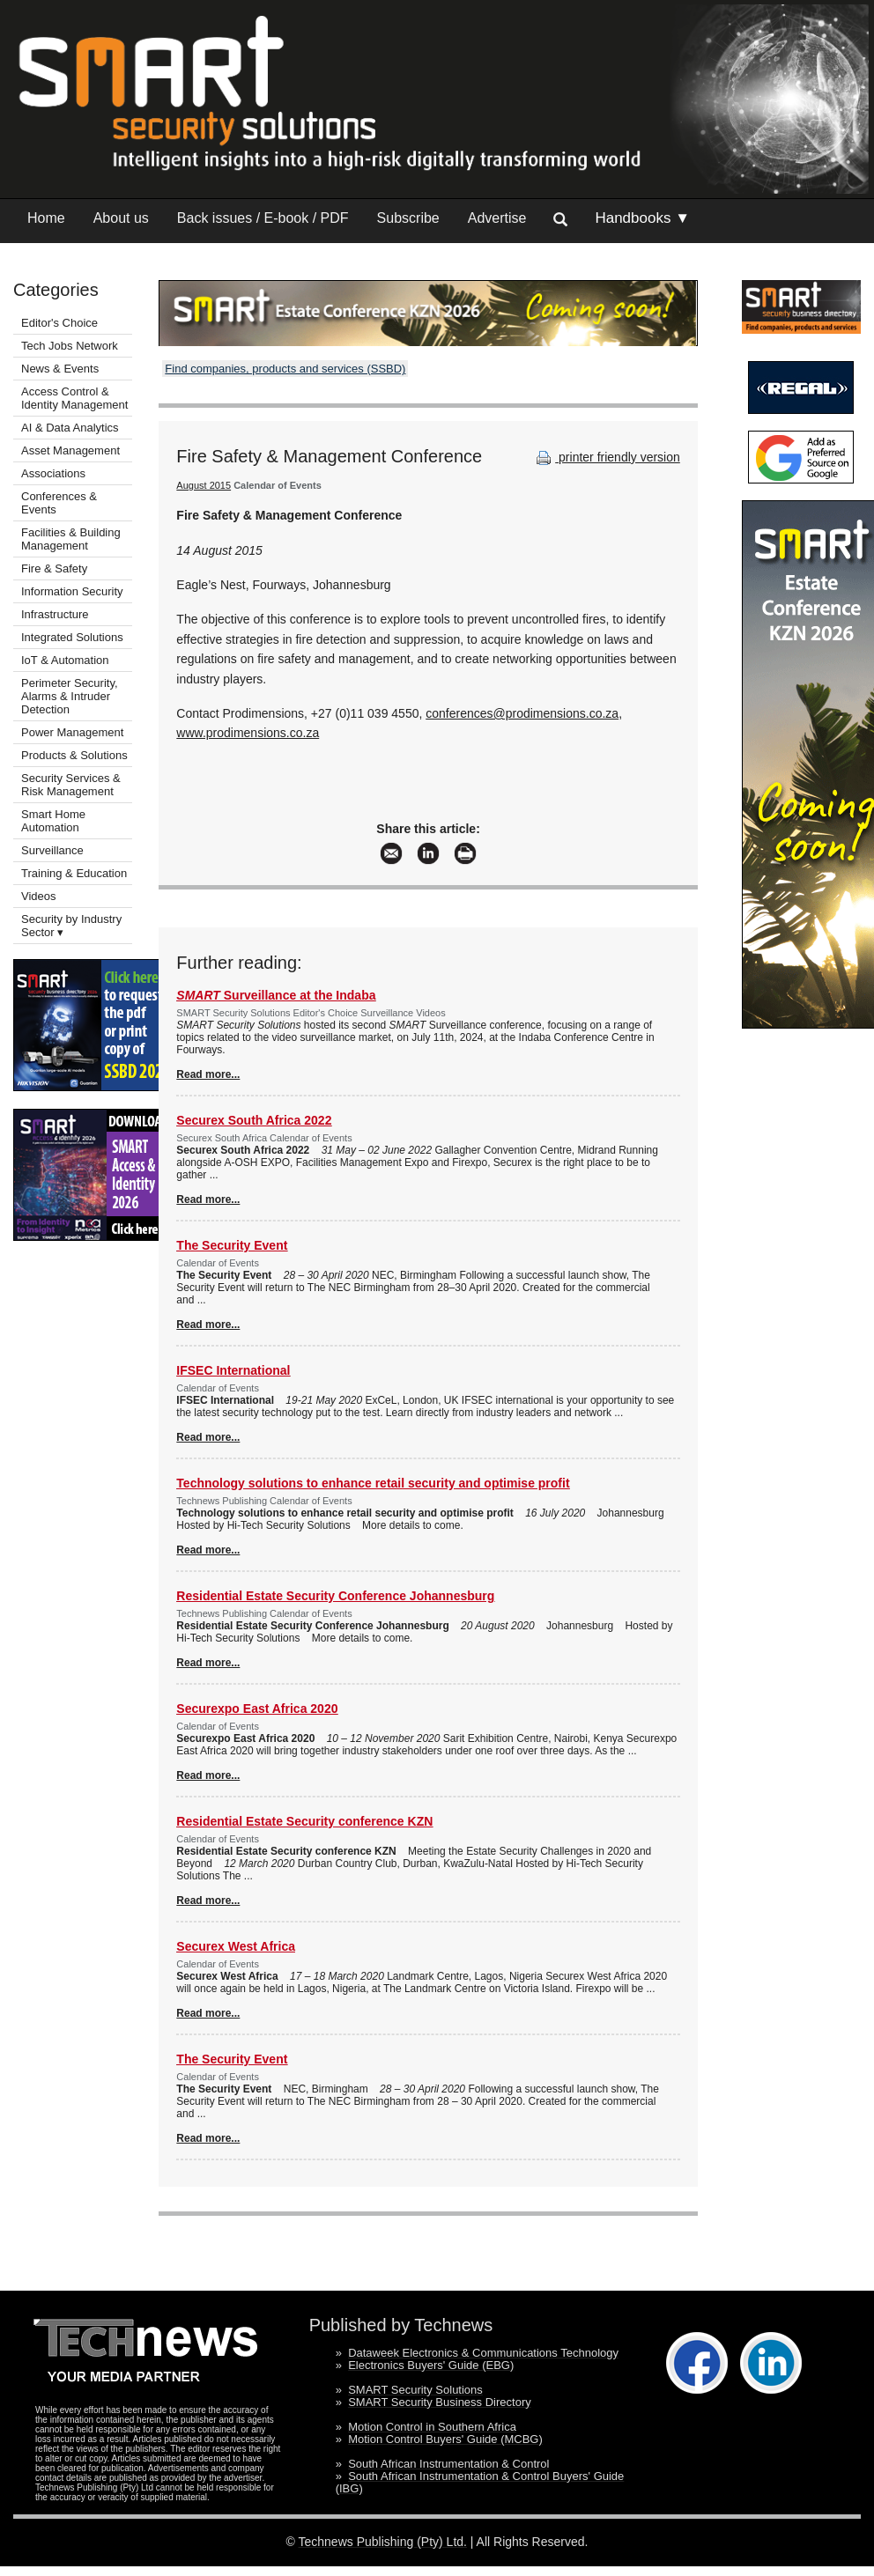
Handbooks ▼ (642, 218)
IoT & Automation (65, 660)
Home (46, 217)
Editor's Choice (59, 322)
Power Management (72, 732)
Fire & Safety (54, 568)
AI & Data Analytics (70, 427)
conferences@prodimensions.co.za (522, 713)
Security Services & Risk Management (71, 784)
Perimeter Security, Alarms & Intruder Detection (69, 696)
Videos (38, 896)
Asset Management (70, 450)
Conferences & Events (59, 503)
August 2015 (203, 485)
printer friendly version (606, 457)
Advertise (497, 217)
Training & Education (74, 873)
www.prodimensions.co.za (247, 733)
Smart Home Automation (53, 821)
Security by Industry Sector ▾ (71, 925)
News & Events (60, 368)
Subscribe (408, 217)
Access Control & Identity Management (74, 398)
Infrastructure (55, 614)
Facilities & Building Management (71, 539)
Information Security (72, 591)
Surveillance (52, 850)
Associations (53, 473)
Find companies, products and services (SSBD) (285, 368)
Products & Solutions (74, 755)
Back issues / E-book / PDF (263, 217)
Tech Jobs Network (69, 345)
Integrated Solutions (72, 637)
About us (121, 217)
